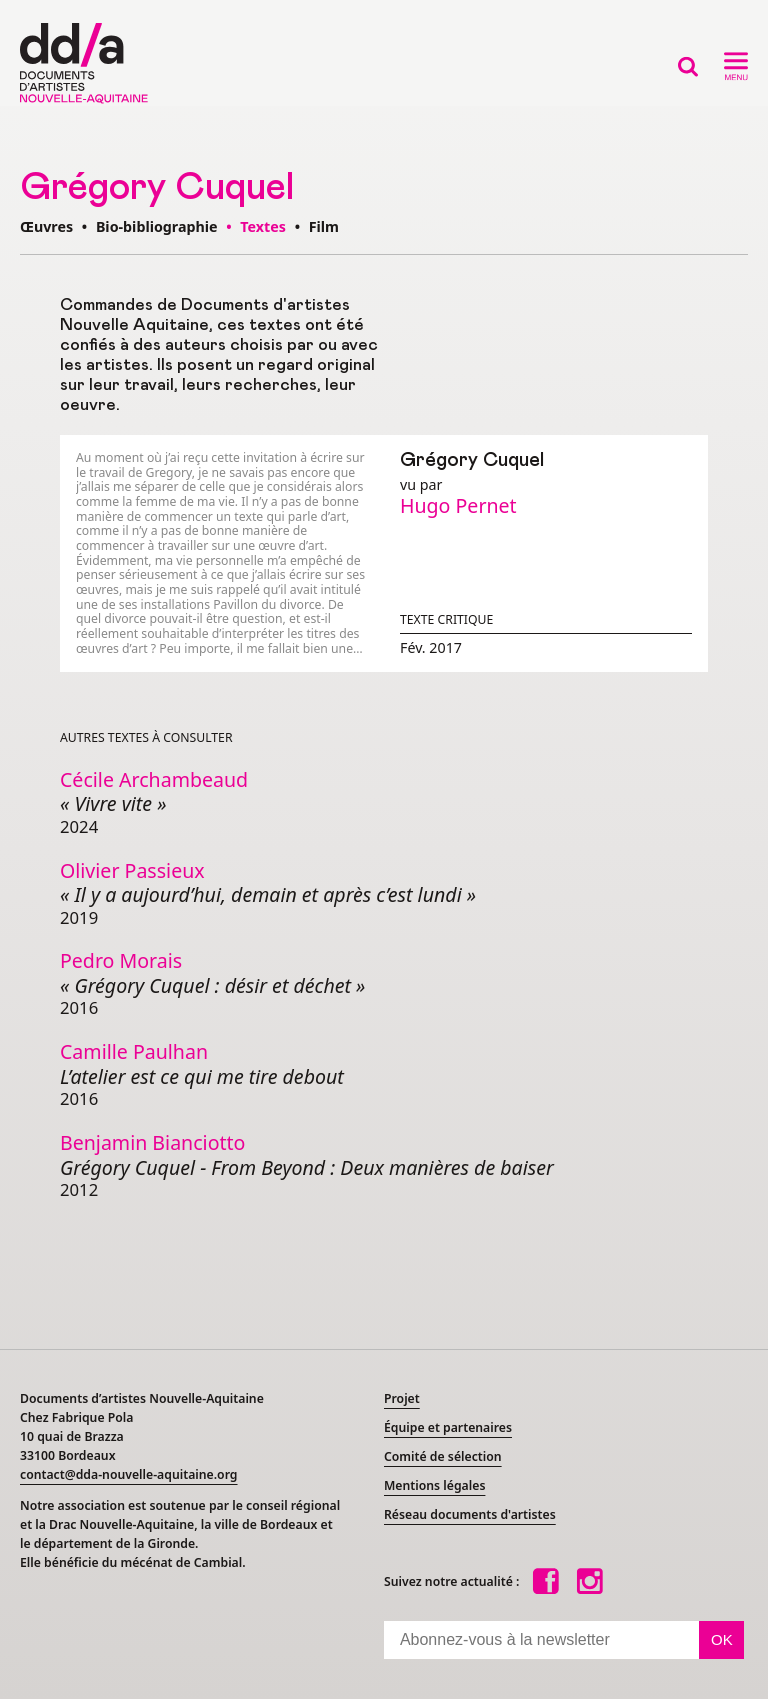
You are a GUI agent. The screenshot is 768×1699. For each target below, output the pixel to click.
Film (324, 226)
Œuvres (46, 226)
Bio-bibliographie (157, 226)
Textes (263, 226)
